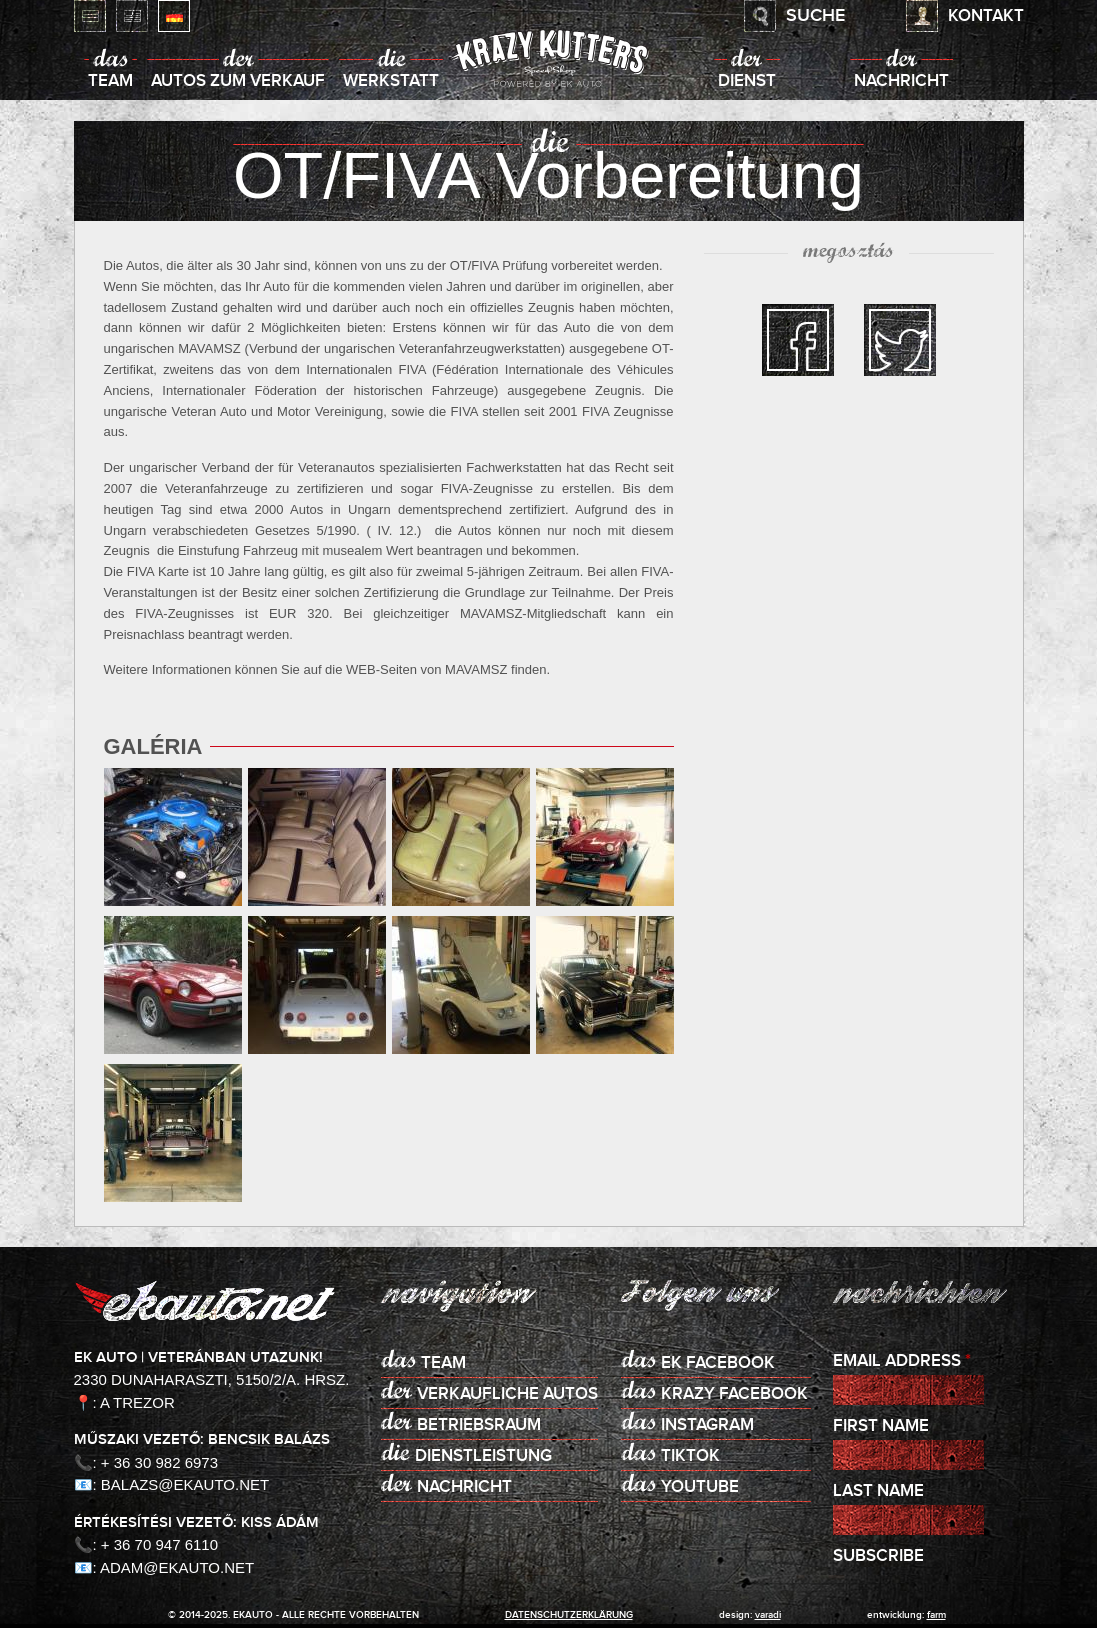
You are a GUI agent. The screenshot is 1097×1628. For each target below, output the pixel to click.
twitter (900, 340)
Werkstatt (391, 81)
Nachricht (901, 81)
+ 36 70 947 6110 (159, 1544)
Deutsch (174, 16)
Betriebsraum (479, 1425)
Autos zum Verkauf (238, 81)
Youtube (700, 1487)
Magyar (90, 16)
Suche (815, 16)
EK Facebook (718, 1363)
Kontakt (986, 16)
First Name (881, 1426)
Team (110, 81)
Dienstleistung (483, 1456)
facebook (798, 340)
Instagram (707, 1425)
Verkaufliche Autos (507, 1394)
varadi (768, 1615)
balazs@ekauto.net (185, 1484)
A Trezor (137, 1402)
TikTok (690, 1456)
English (132, 16)
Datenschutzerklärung (569, 1615)
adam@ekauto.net (177, 1567)
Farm (936, 1615)
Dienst (747, 81)
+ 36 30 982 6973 (159, 1462)
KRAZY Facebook (734, 1394)
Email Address (902, 1361)
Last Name (878, 1491)
